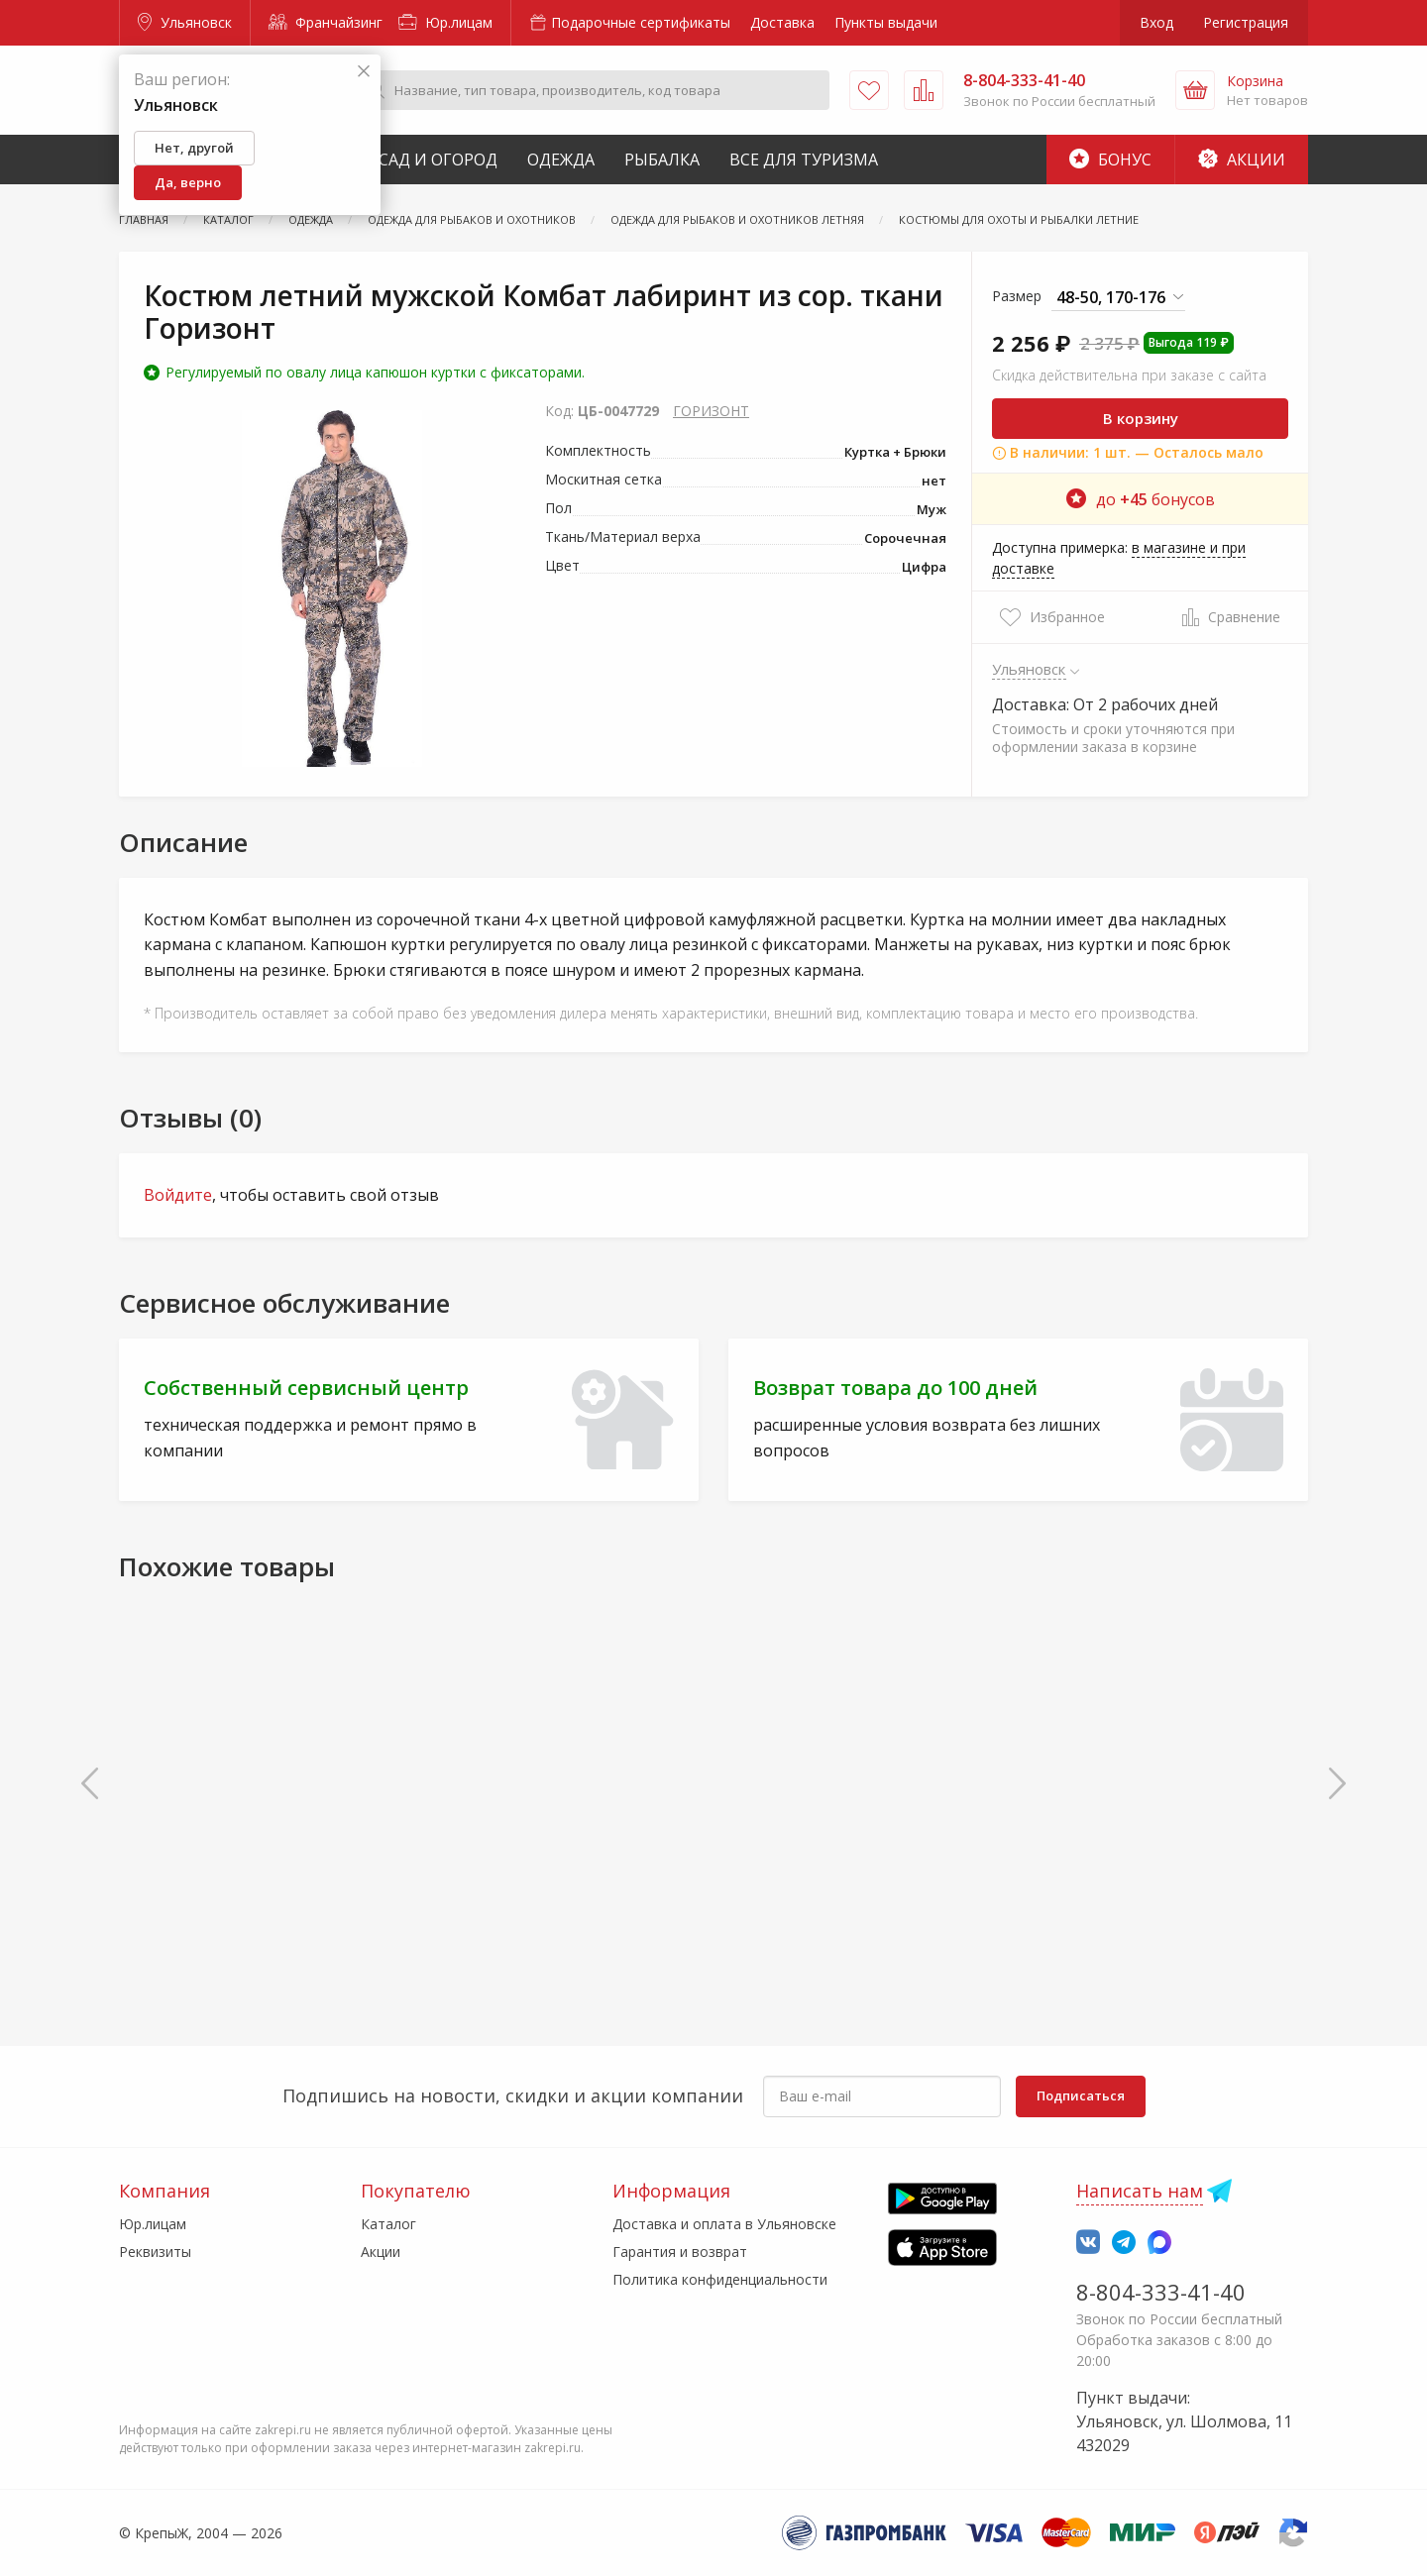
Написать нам (1139, 2190)
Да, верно (188, 182)
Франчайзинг (326, 22)
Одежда (561, 159)
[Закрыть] (364, 71)
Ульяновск (185, 22)
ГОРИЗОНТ (711, 410)
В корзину (1140, 418)
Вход (1156, 22)
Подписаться (1081, 2095)
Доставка (782, 22)
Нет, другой (194, 148)
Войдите (178, 1195)
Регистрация (1245, 22)
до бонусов (1140, 499)
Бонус (1110, 159)
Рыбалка (662, 159)
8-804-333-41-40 (1161, 2292)
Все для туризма (803, 159)
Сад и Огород (438, 159)
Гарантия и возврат (679, 2251)
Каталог (388, 2223)
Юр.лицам (445, 22)
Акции (1241, 159)
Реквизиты (155, 2251)
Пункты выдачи (885, 22)
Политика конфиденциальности (719, 2279)
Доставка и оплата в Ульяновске (724, 2223)
